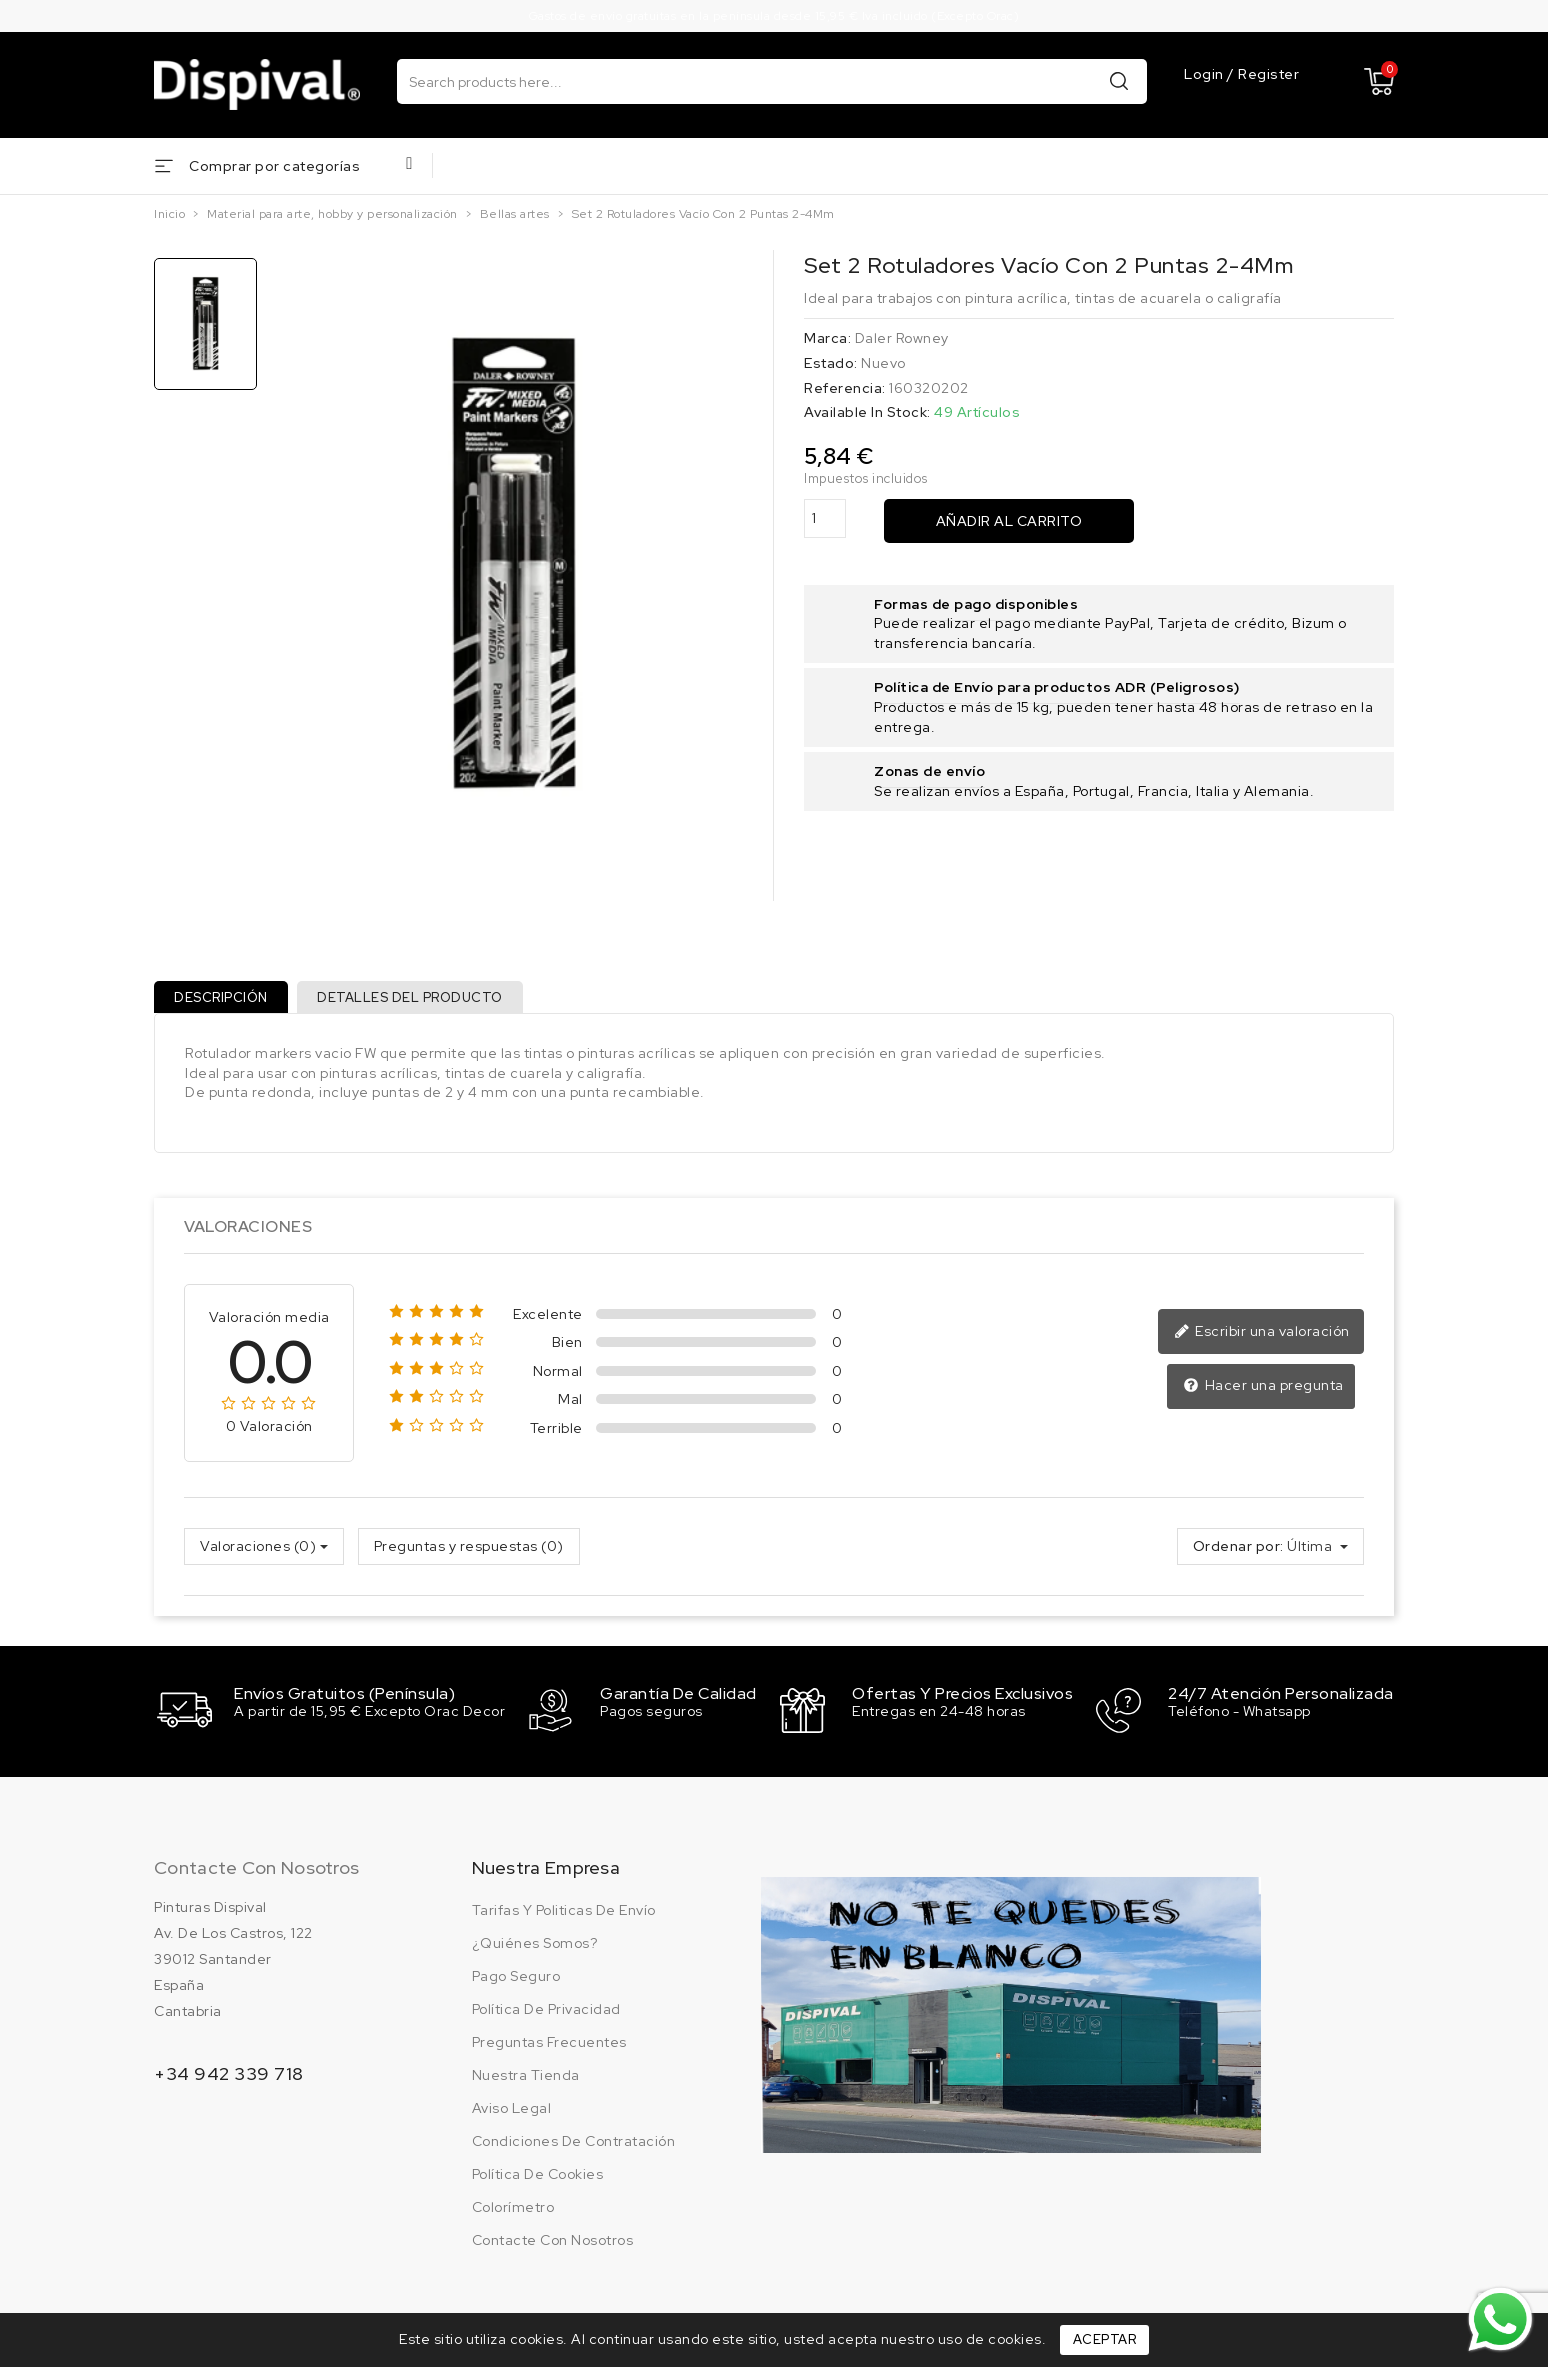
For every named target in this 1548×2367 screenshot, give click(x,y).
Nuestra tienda (526, 2080)
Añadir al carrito (1009, 521)
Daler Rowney (902, 338)
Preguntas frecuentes (549, 2047)
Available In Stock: (867, 412)
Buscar (1119, 80)
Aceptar (1105, 2339)
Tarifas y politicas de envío (564, 1915)
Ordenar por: (1238, 1554)
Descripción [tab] (225, 1000)
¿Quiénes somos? (535, 1948)
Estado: (831, 363)
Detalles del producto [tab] (421, 1000)
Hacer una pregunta (1265, 1394)
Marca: (827, 338)
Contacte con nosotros (256, 1872)
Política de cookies (538, 2179)
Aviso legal (512, 2113)
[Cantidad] (825, 518)
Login (1205, 75)
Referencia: (845, 388)
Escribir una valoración (1265, 1340)
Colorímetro (513, 2212)
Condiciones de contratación (574, 2146)
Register (1268, 75)
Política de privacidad (546, 2014)
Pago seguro (516, 1981)
